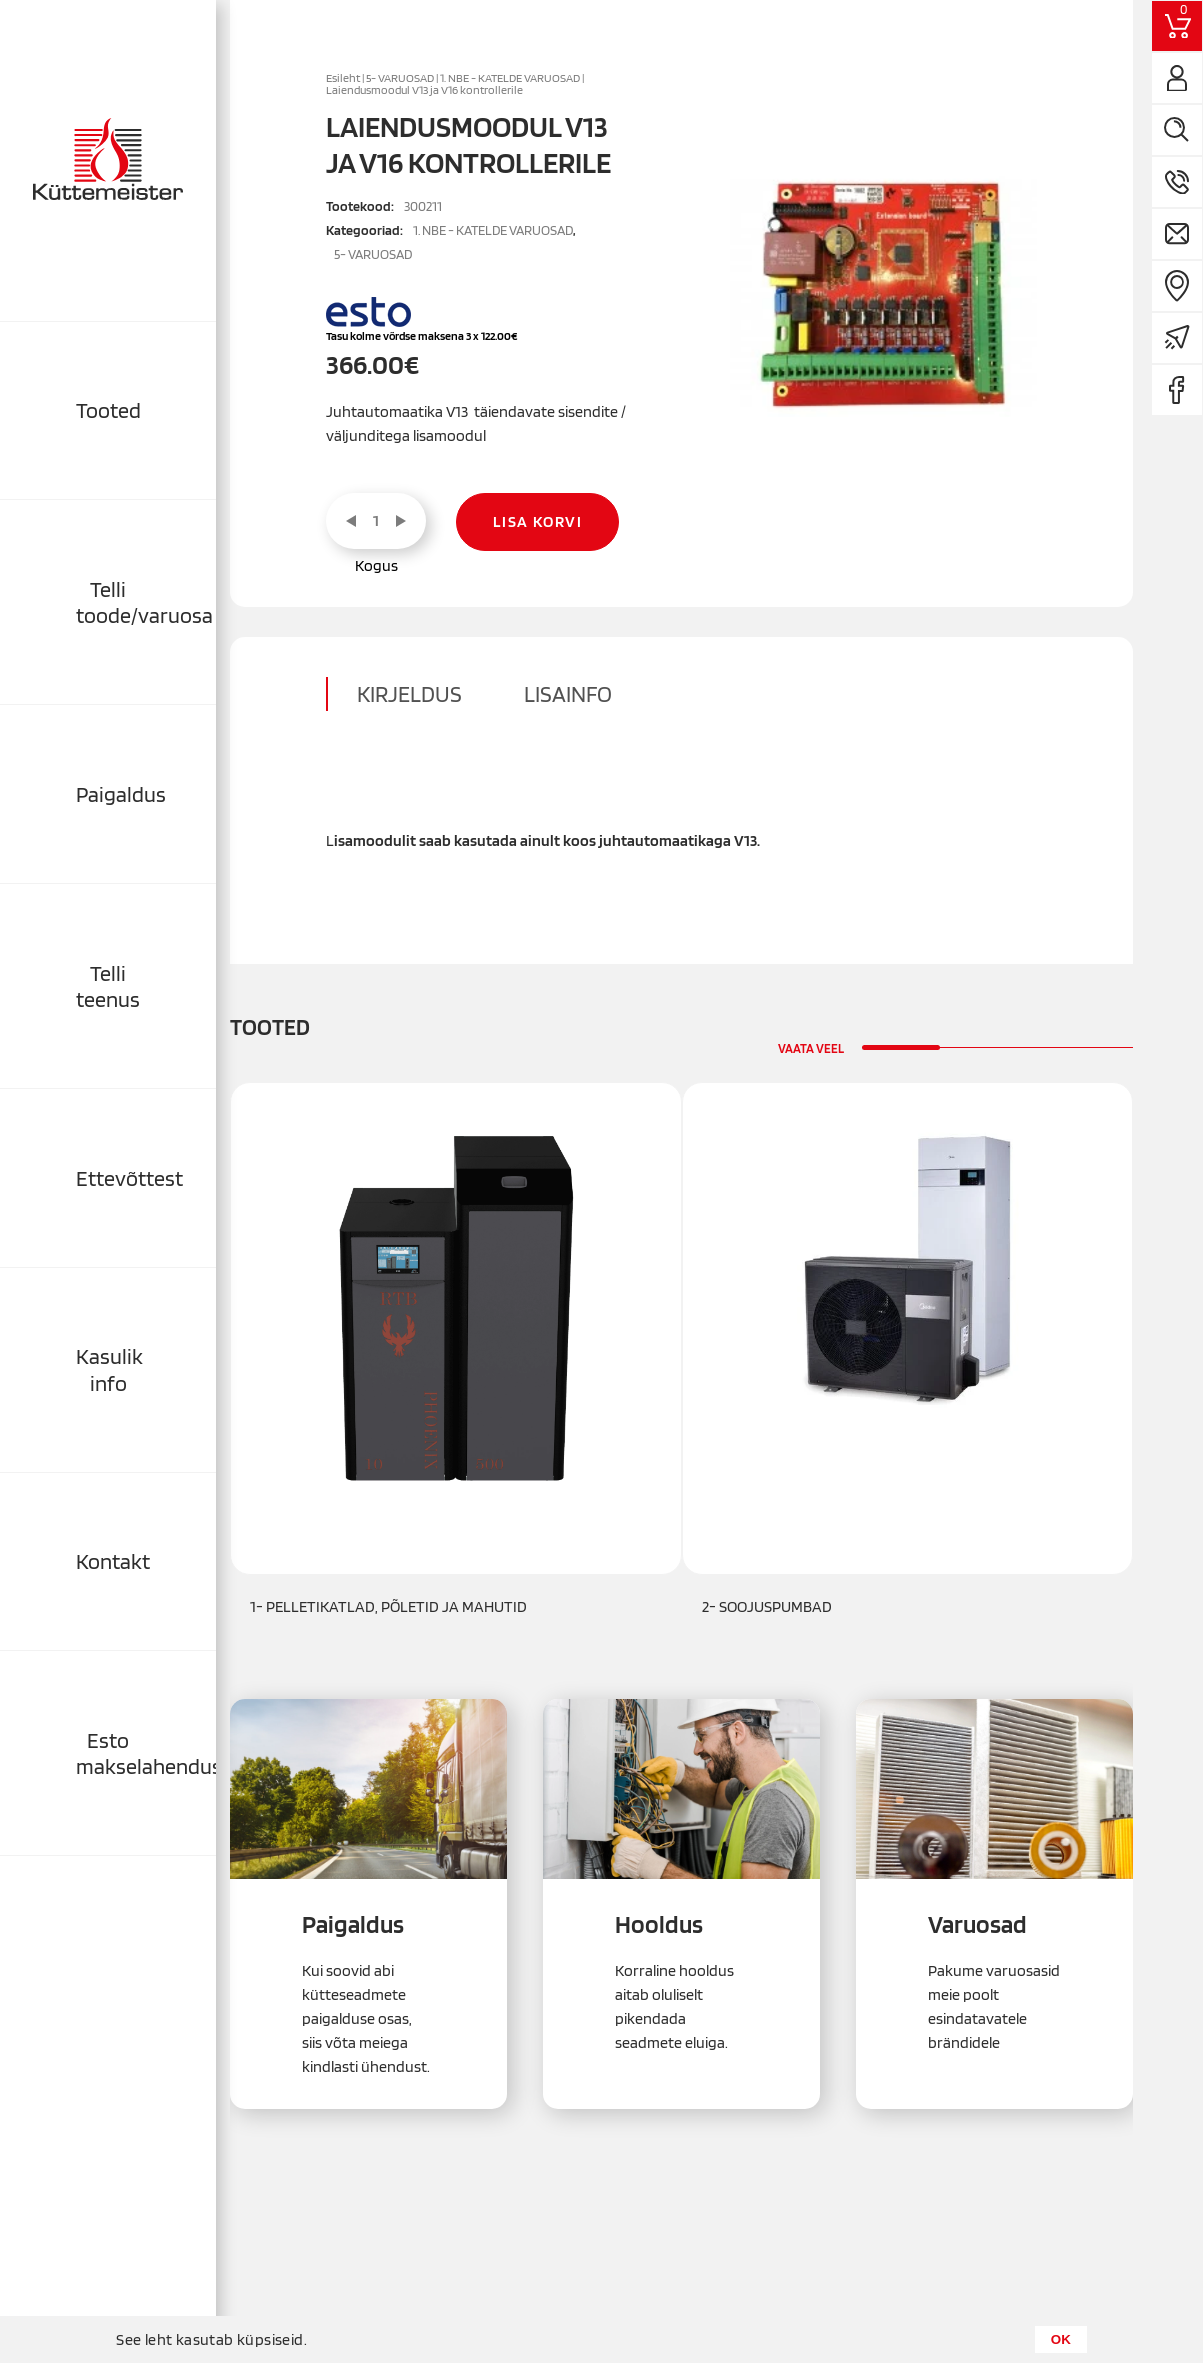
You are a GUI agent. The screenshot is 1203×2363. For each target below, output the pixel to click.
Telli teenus (108, 986)
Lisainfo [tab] (568, 694)
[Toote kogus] (376, 521)
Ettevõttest (129, 1178)
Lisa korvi (537, 521)
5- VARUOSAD (400, 78)
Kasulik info (109, 1369)
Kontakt (113, 1561)
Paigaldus (121, 794)
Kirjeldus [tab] (409, 694)
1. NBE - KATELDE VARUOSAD (510, 78)
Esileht (343, 78)
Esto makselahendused (146, 1753)
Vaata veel (811, 1048)
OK (1061, 2339)
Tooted (108, 410)
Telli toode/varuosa (144, 602)
